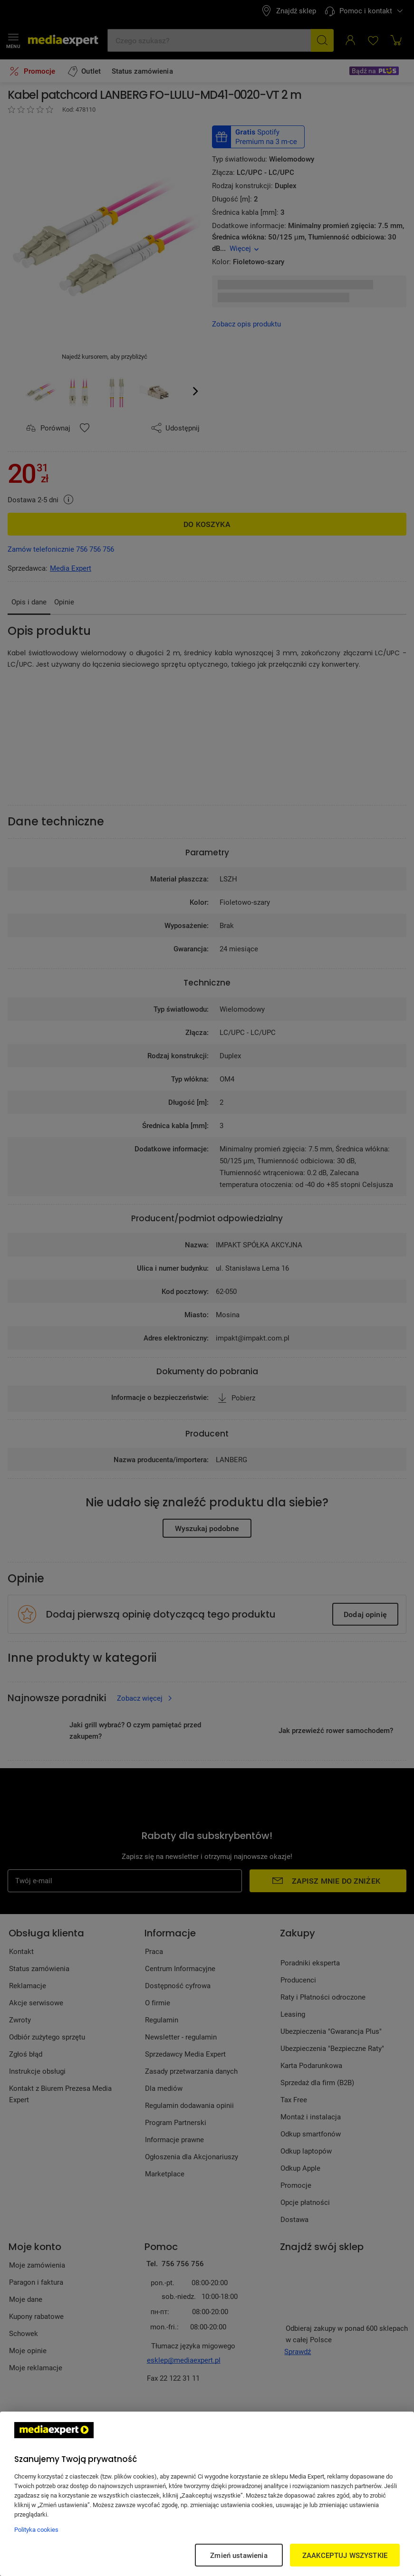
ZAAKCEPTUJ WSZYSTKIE (344, 2555)
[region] (207, 2494)
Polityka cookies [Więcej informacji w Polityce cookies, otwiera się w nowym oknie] (36, 2529)
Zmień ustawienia (238, 2555)
